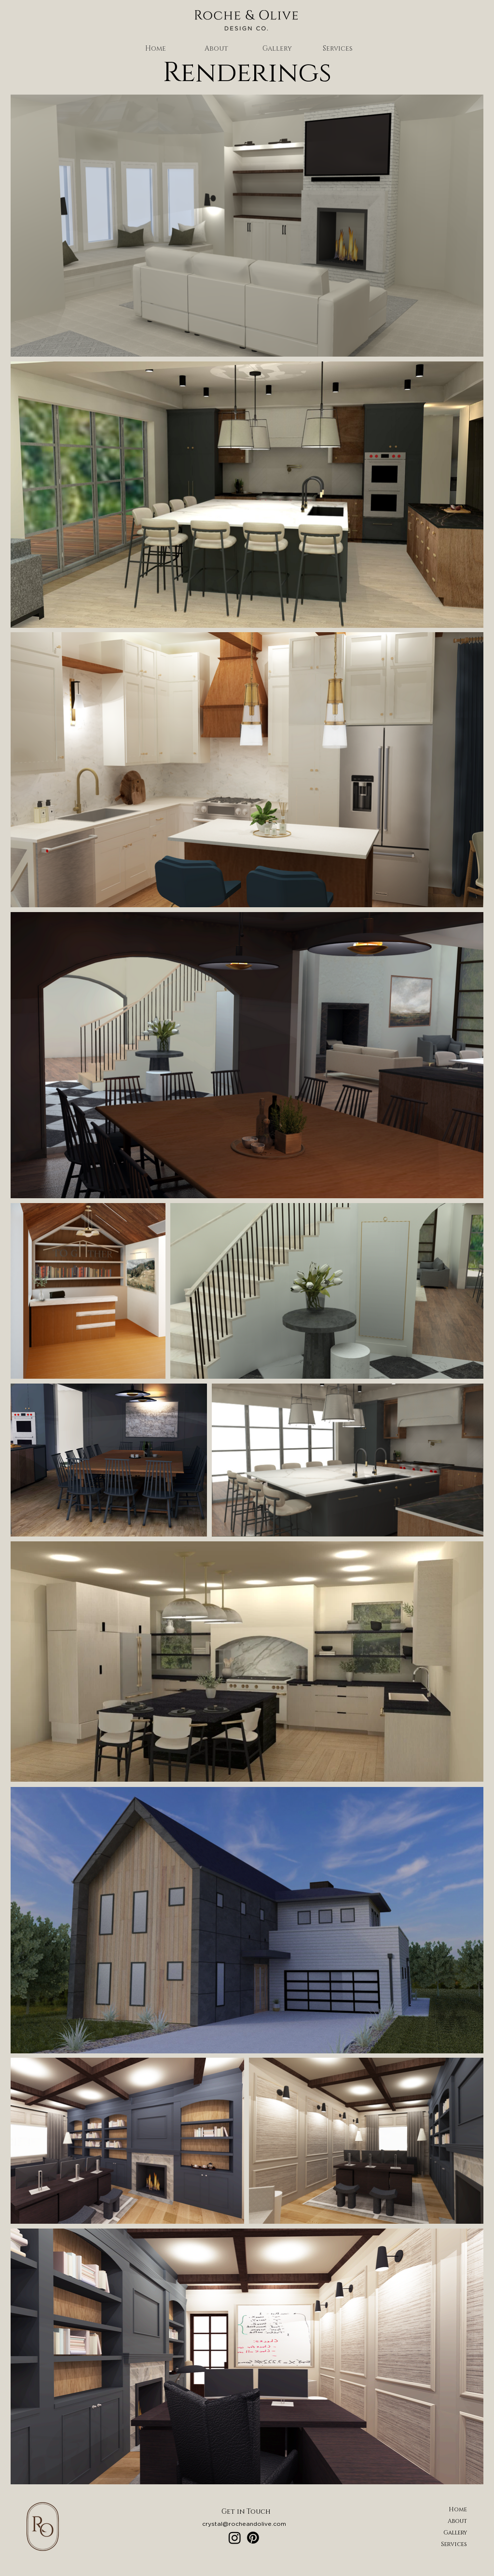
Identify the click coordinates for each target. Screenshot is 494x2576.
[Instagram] (235, 2538)
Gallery (455, 2532)
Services (454, 2544)
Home (458, 2509)
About (457, 2521)
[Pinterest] (253, 2538)
